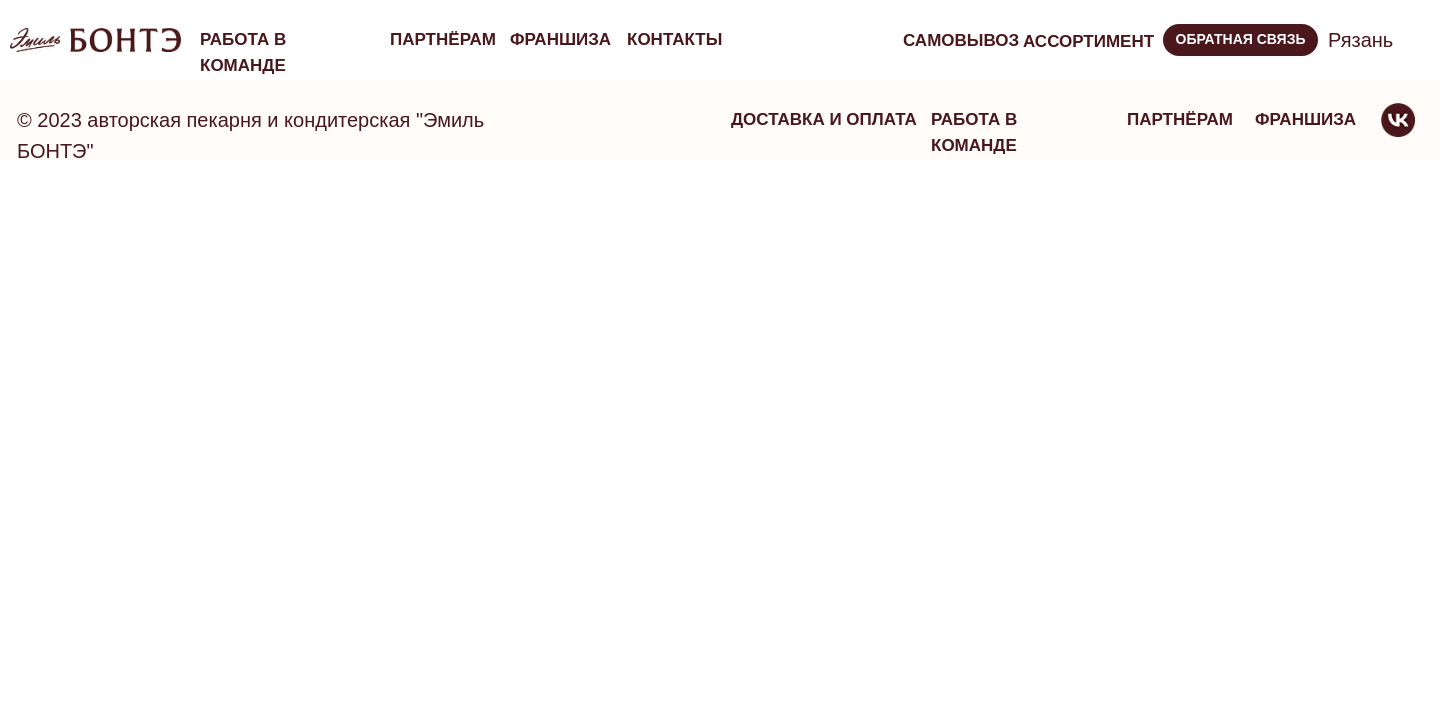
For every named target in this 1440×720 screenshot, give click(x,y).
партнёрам (443, 39)
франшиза (560, 39)
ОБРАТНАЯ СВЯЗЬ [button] (1241, 39)
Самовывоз (961, 40)
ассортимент (1088, 41)
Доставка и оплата (824, 119)
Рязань (1360, 40)
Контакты (674, 39)
